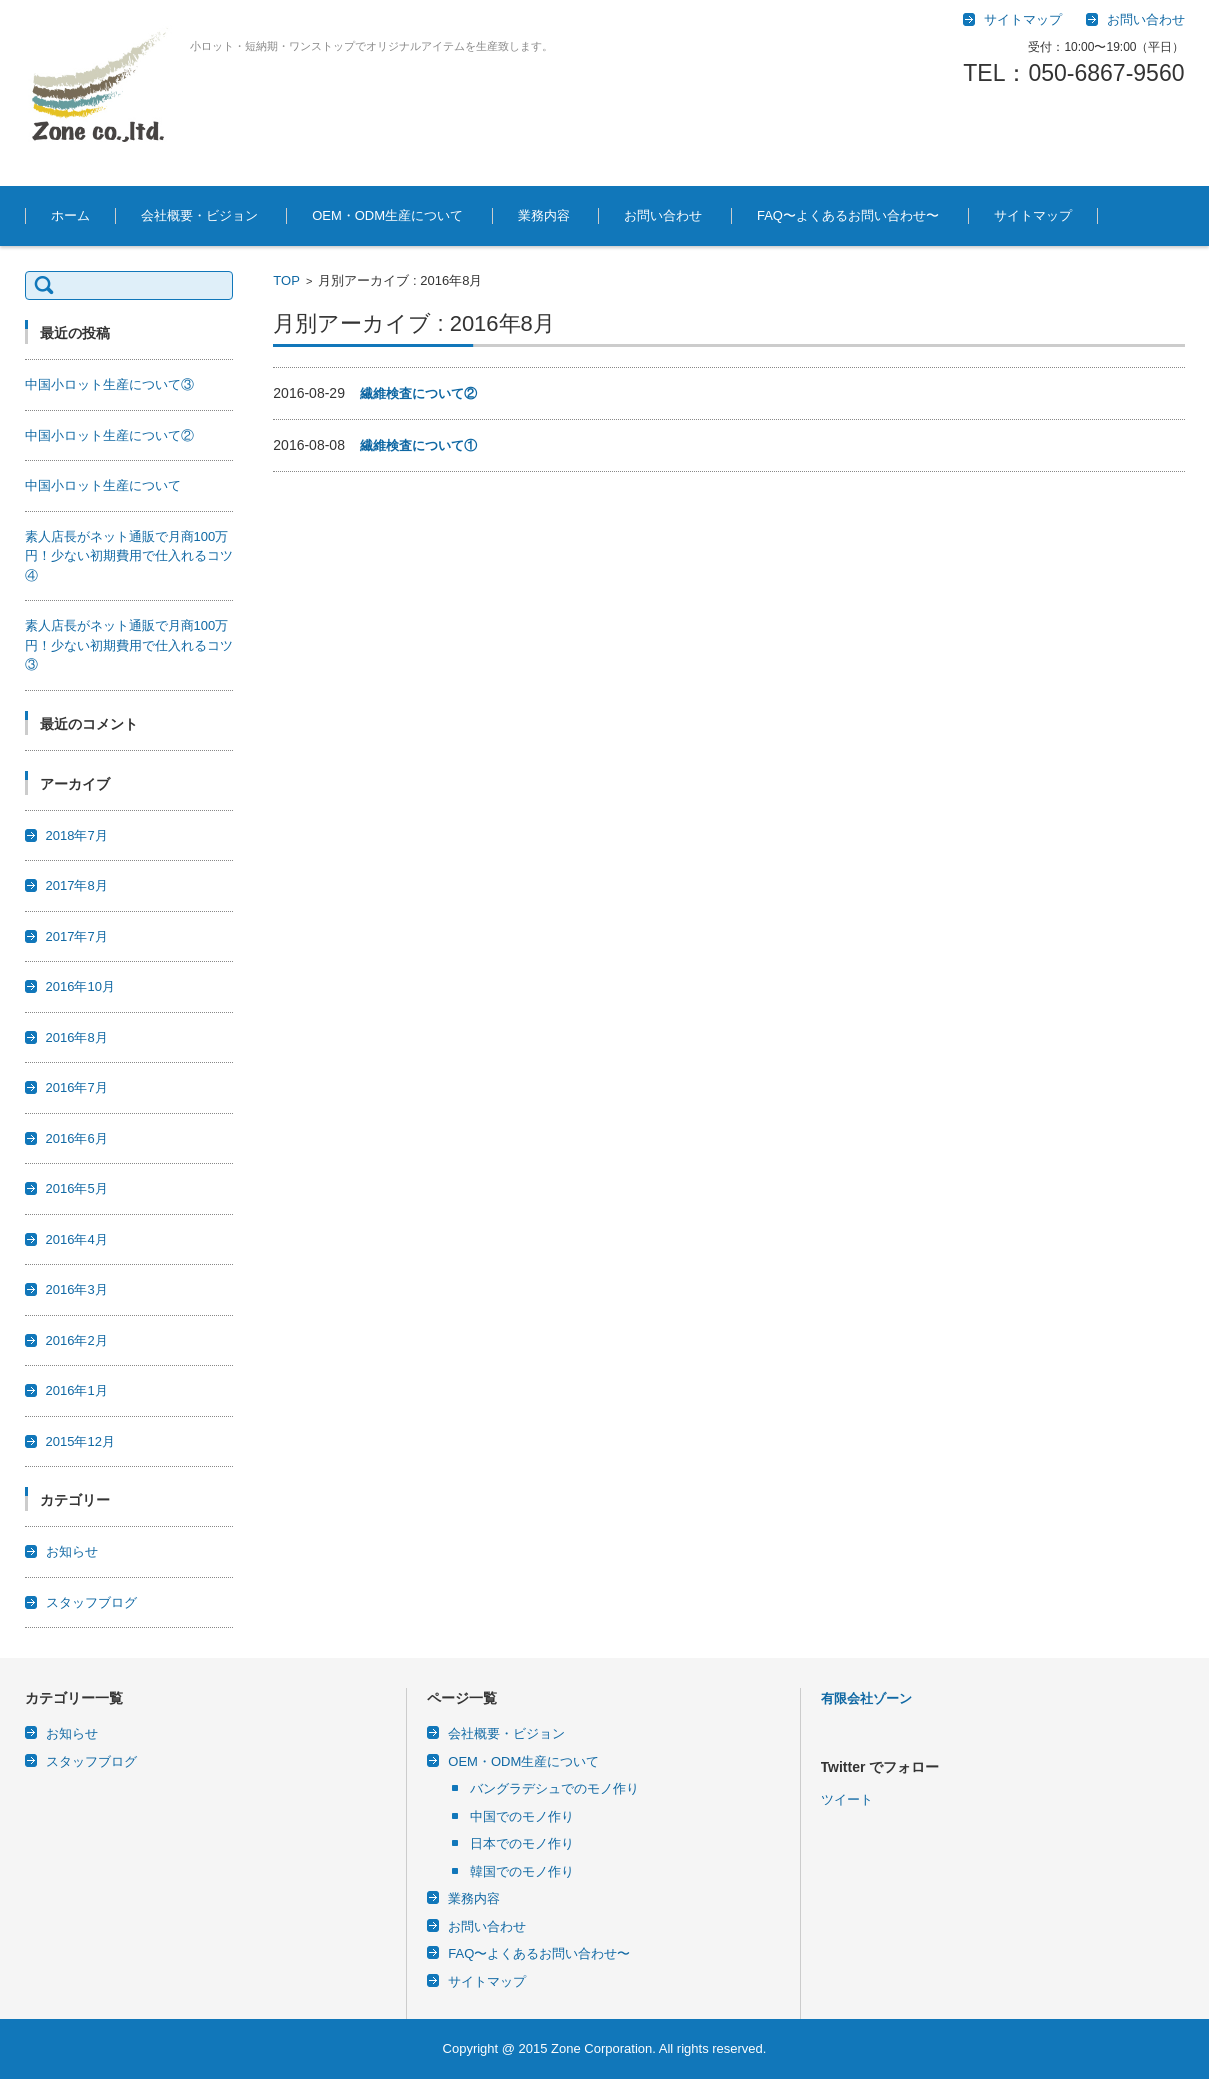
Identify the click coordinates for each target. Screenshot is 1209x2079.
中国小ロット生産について (103, 485)
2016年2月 (77, 1340)
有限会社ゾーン (866, 1698)
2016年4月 (77, 1239)
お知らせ (72, 1551)
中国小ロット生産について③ (109, 384)
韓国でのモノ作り (522, 1871)
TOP (286, 280)
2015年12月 (80, 1441)
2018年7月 (77, 835)
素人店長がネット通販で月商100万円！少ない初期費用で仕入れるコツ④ (129, 556)
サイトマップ (1033, 215)
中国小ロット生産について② (109, 435)
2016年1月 (77, 1390)
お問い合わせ (663, 215)
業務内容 (544, 215)
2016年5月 (77, 1188)
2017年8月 (77, 885)
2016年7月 (77, 1087)
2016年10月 (80, 986)
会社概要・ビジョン (199, 215)
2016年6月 (77, 1138)
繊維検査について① (418, 445)
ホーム (70, 215)
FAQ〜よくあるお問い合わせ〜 (848, 215)
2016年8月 (77, 1037)
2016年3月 (77, 1289)
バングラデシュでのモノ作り (554, 1788)
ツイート (847, 1799)
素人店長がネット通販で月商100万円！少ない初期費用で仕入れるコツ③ (129, 645)
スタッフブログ (91, 1602)
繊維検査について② (418, 393)
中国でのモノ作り (522, 1816)
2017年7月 (77, 936)
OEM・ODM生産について (387, 215)
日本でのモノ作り (522, 1843)
